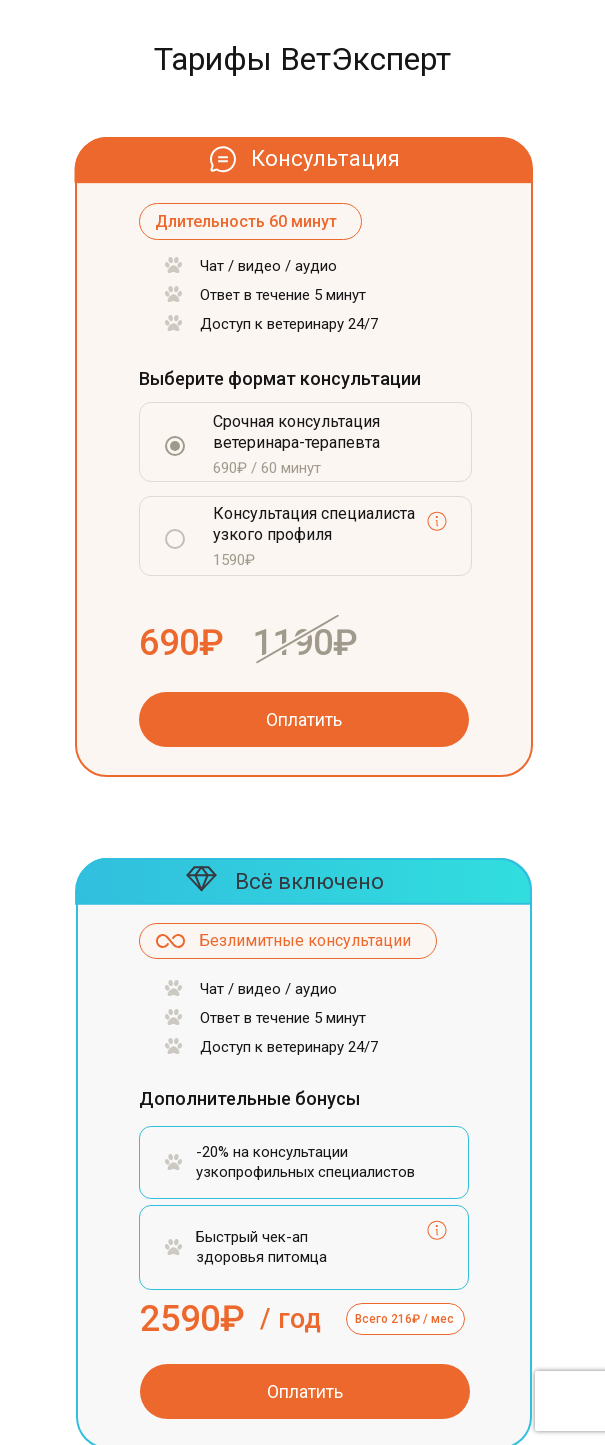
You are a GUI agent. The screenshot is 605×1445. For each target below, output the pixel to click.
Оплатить (305, 1391)
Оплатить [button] (304, 719)
